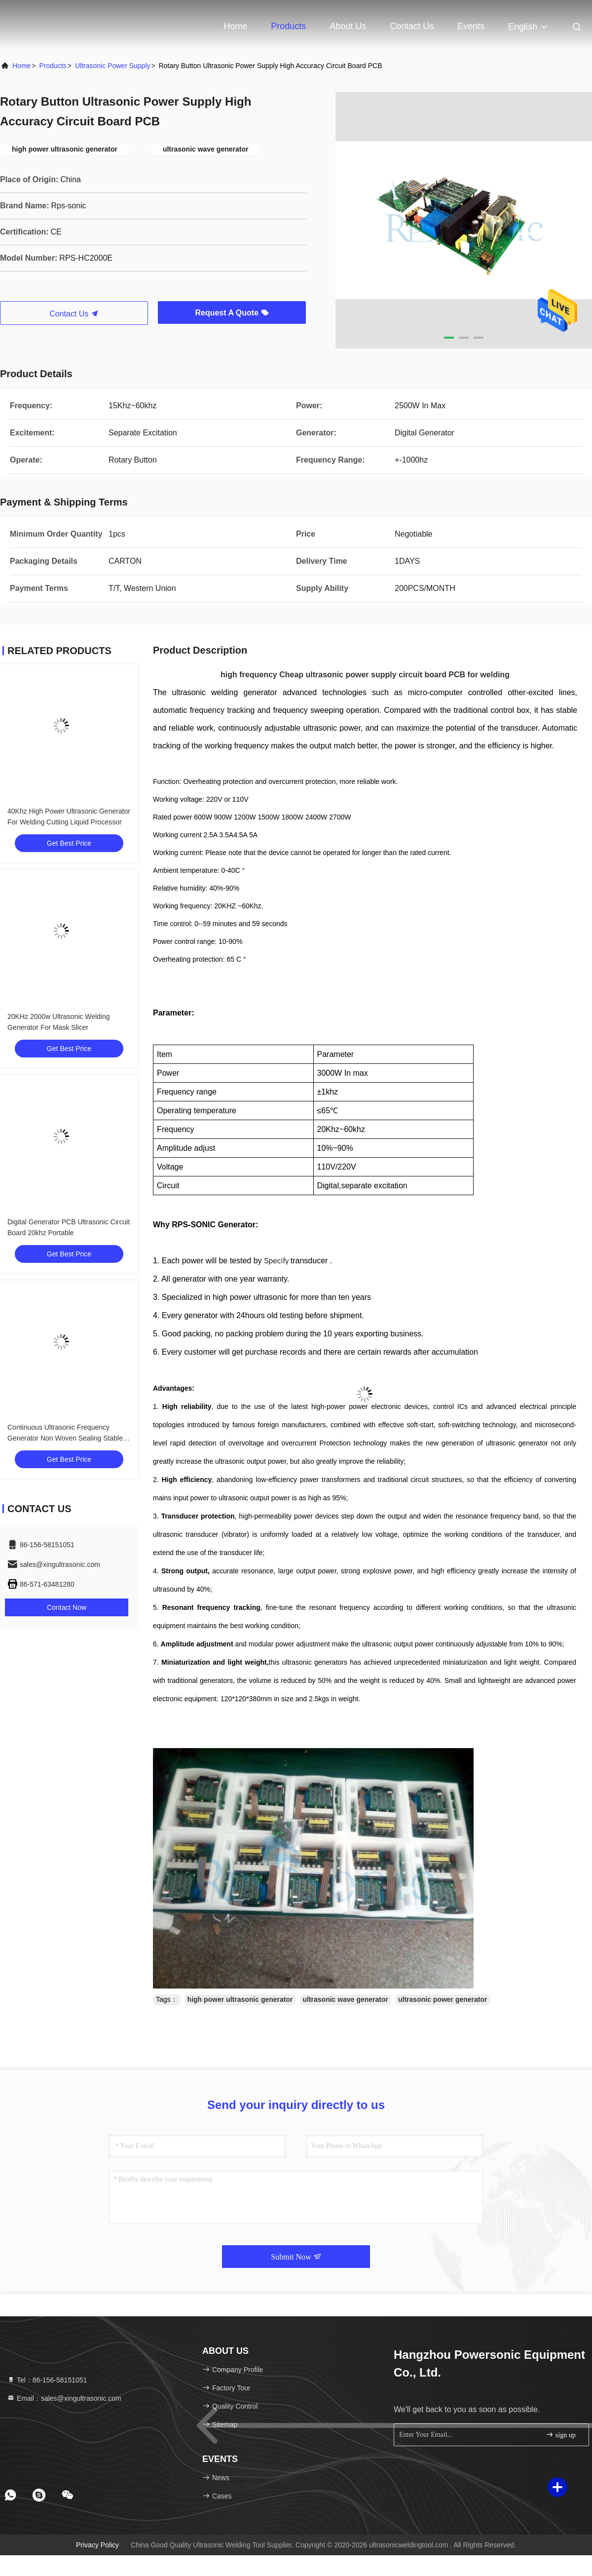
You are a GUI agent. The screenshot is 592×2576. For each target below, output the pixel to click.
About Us (348, 26)
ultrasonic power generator (442, 1999)
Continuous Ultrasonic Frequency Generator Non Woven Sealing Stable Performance (65, 1438)
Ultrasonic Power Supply (112, 66)
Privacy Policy (97, 2545)
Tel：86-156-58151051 (47, 2380)
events (470, 26)
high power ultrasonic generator (240, 1999)
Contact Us (412, 26)
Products (288, 26)
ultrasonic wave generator (346, 1999)
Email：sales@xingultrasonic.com (64, 2398)
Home (235, 26)
